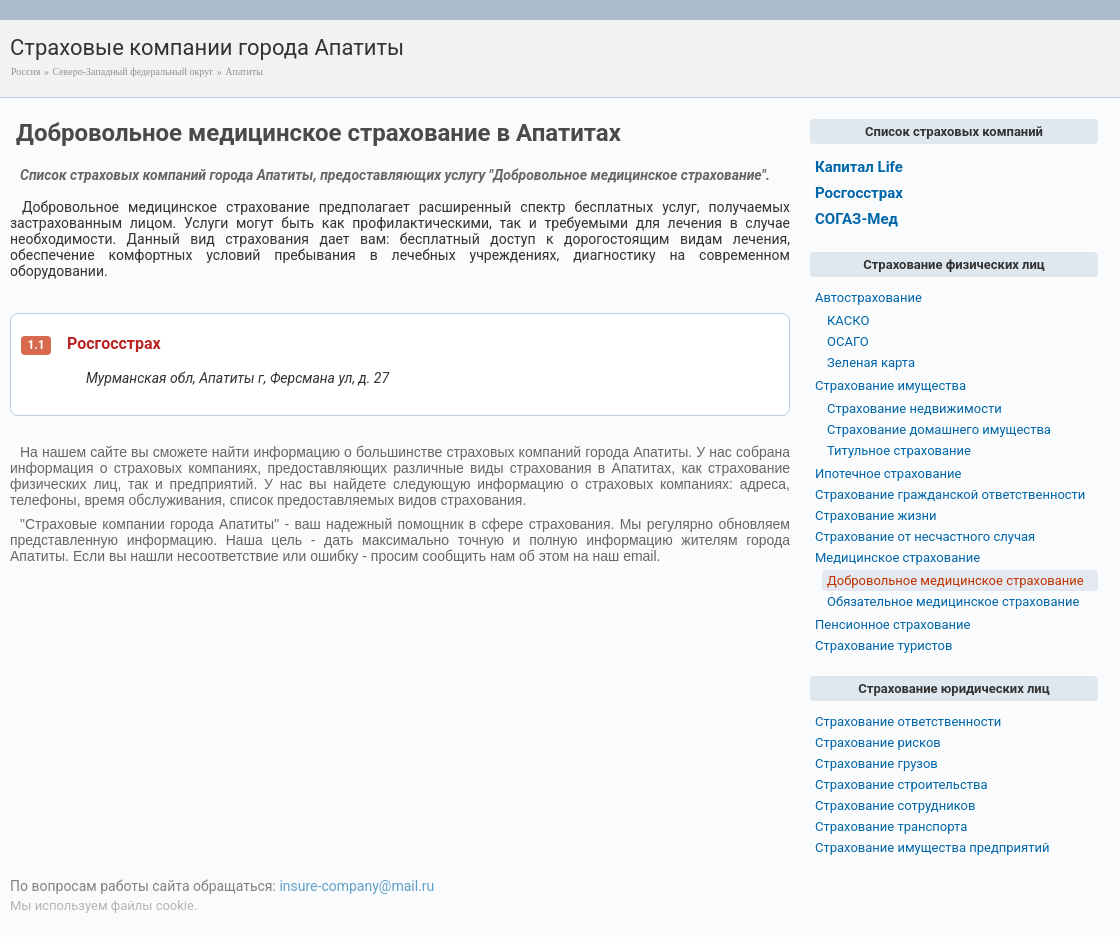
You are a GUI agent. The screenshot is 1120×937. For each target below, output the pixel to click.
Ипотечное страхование (888, 473)
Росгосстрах (114, 343)
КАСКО (848, 320)
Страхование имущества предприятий (932, 847)
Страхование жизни (876, 515)
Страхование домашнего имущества (939, 429)
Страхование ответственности (908, 721)
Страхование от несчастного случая (925, 536)
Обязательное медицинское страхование (953, 601)
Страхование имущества (890, 385)
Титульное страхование (899, 450)
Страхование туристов (883, 645)
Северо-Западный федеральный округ (132, 71)
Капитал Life (859, 167)
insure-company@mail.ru (356, 886)
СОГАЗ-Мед (856, 219)
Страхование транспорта (891, 826)
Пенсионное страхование (892, 624)
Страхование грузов (876, 763)
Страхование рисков (878, 742)
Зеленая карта (871, 362)
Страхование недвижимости (914, 408)
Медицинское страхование (897, 557)
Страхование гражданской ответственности (950, 494)
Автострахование (868, 297)
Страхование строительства (901, 784)
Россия (25, 71)
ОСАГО (848, 341)
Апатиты (244, 71)
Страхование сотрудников (895, 805)
